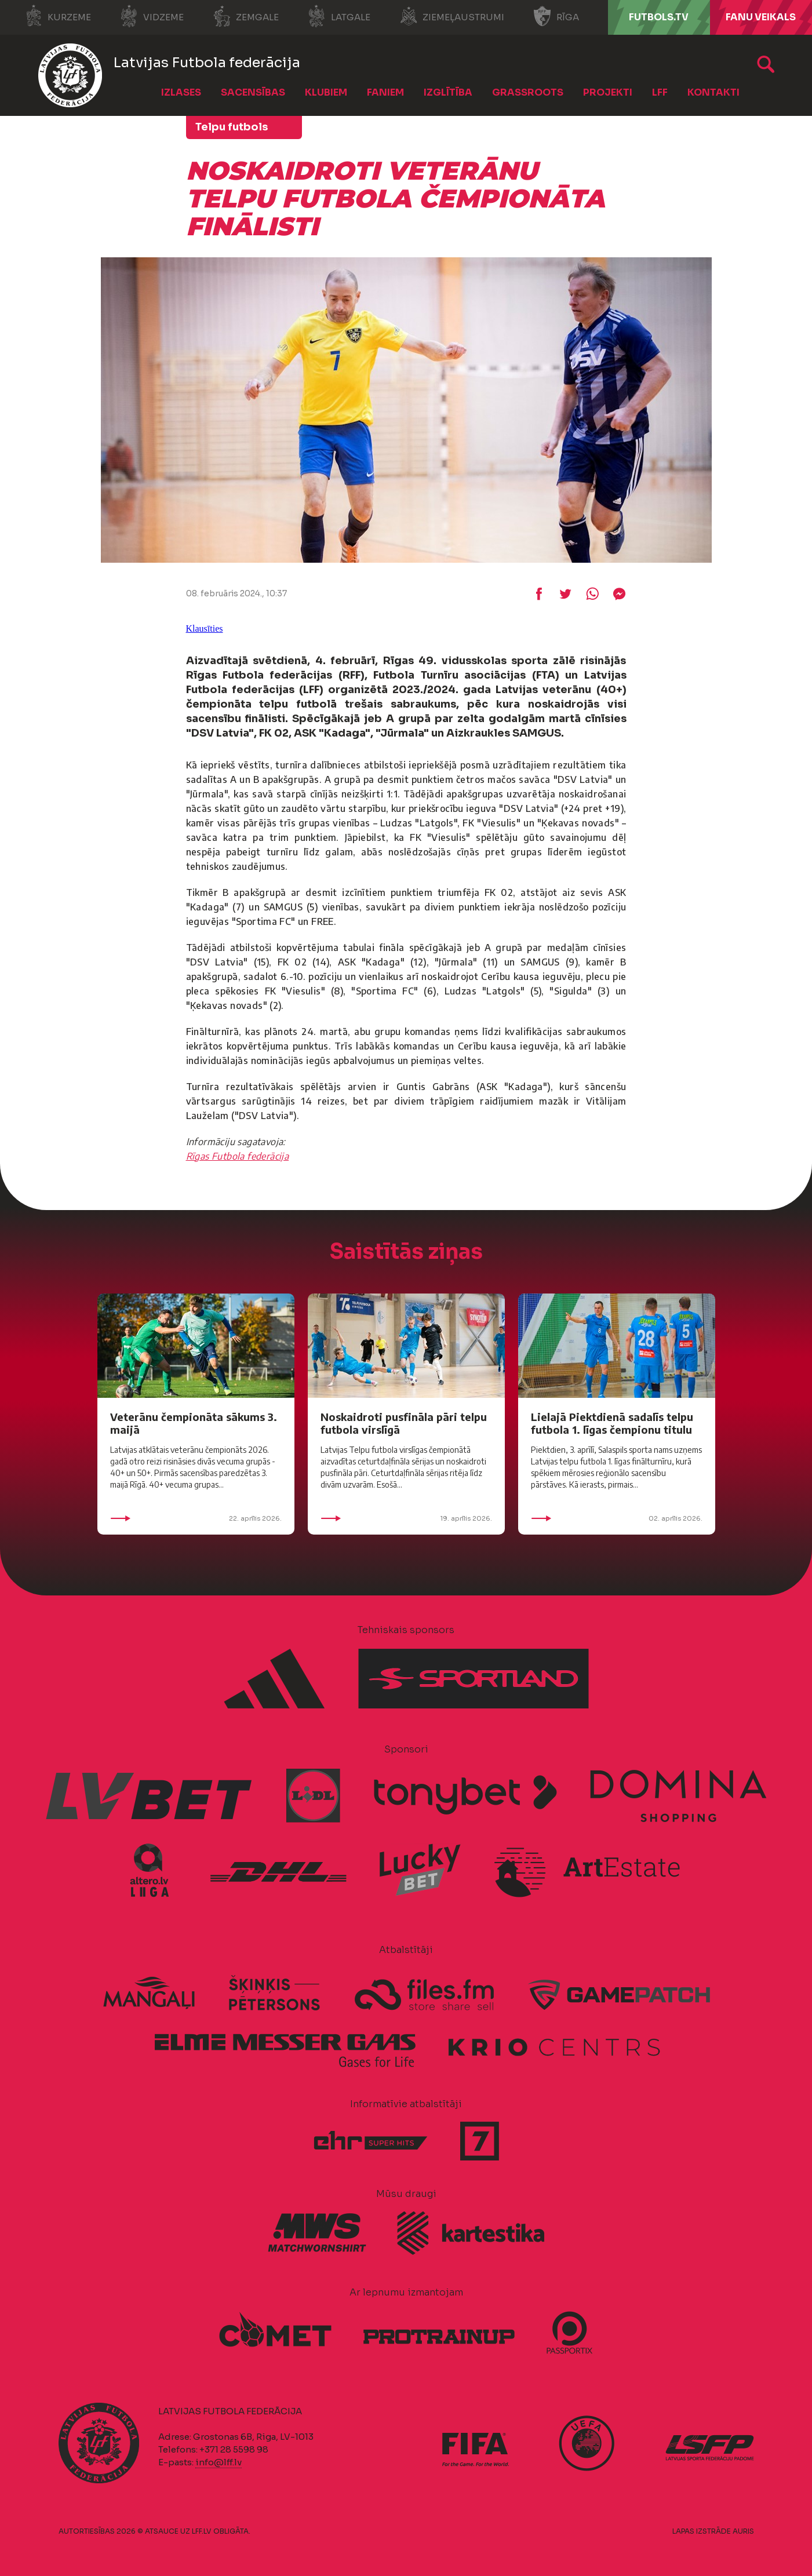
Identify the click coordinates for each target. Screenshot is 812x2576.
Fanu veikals (761, 17)
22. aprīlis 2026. (196, 1518)
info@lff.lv (218, 2462)
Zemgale (246, 16)
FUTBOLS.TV (659, 17)
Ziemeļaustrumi (451, 16)
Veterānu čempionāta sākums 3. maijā (193, 1423)
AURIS (743, 2531)
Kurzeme (57, 16)
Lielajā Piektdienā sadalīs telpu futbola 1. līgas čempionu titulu (612, 1423)
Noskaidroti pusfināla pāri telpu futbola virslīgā (404, 1423)
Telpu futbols (231, 127)
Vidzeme (152, 16)
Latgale (339, 16)
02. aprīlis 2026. (616, 1518)
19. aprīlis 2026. (406, 1518)
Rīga (556, 16)
